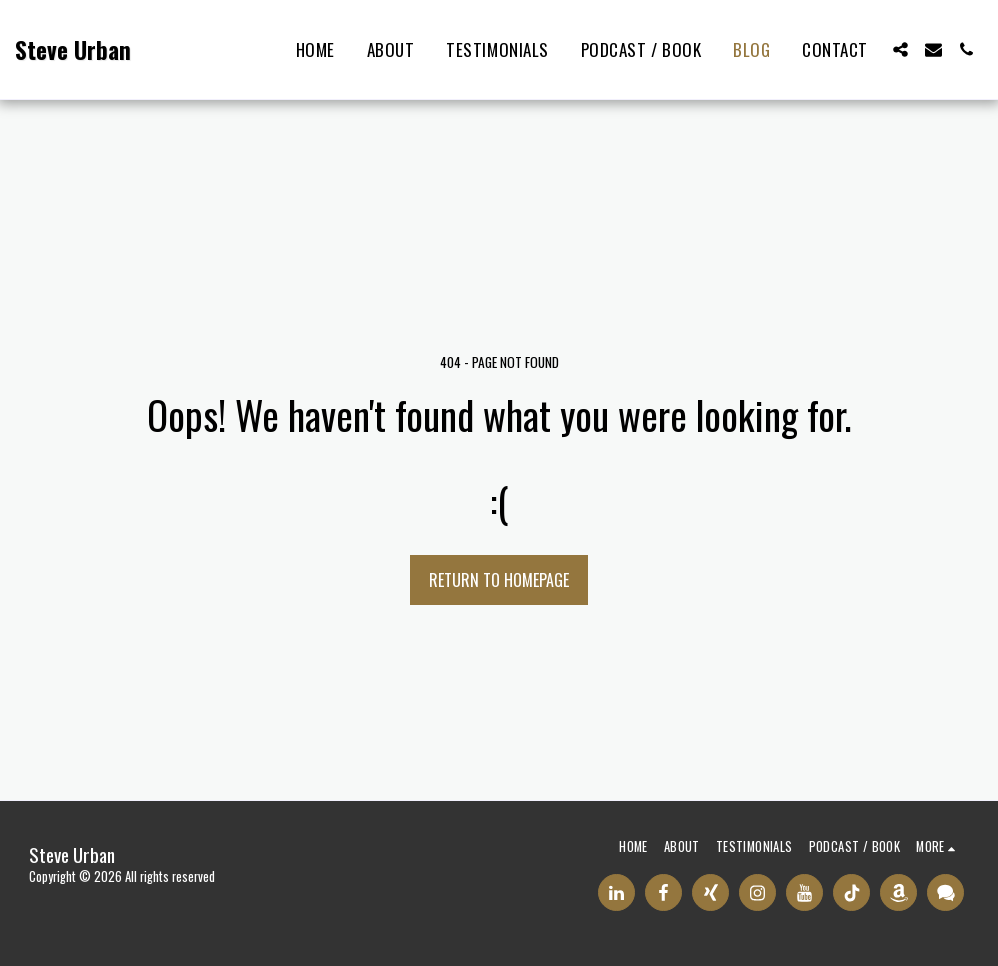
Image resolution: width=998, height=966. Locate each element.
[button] (900, 49)
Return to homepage (499, 580)
